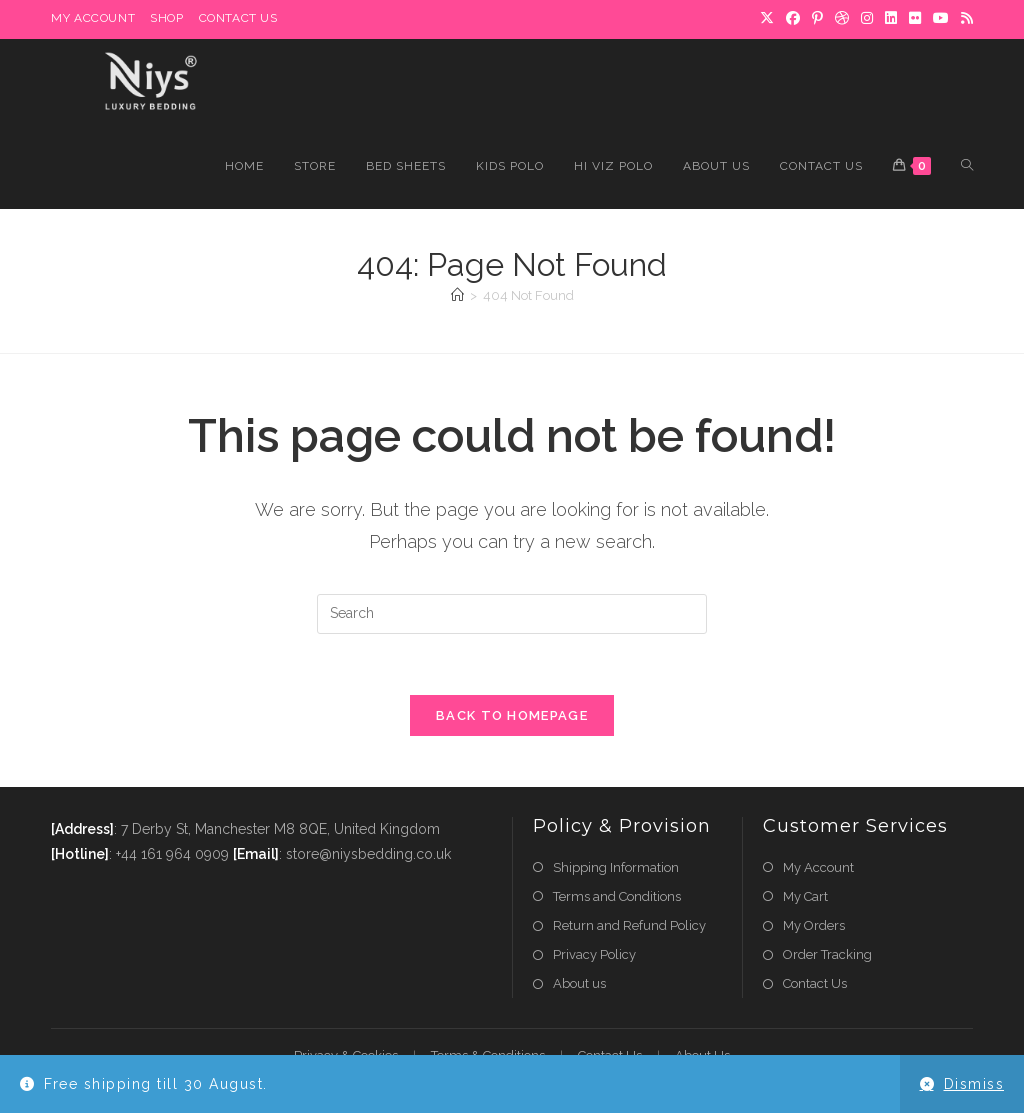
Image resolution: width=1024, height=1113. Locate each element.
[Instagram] (867, 19)
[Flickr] (915, 19)
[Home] (457, 295)
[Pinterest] (817, 19)
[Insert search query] (512, 614)
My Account (93, 18)
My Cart (805, 896)
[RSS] (964, 19)
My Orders (814, 925)
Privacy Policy (594, 954)
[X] (767, 19)
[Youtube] (941, 19)
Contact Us (238, 18)
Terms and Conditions (617, 896)
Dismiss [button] (974, 1084)
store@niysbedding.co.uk (368, 854)
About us (579, 983)
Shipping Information (616, 867)
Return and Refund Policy (629, 925)
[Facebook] (793, 19)
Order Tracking (827, 954)
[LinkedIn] (891, 19)
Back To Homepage (512, 715)
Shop (166, 18)
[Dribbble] (842, 19)
